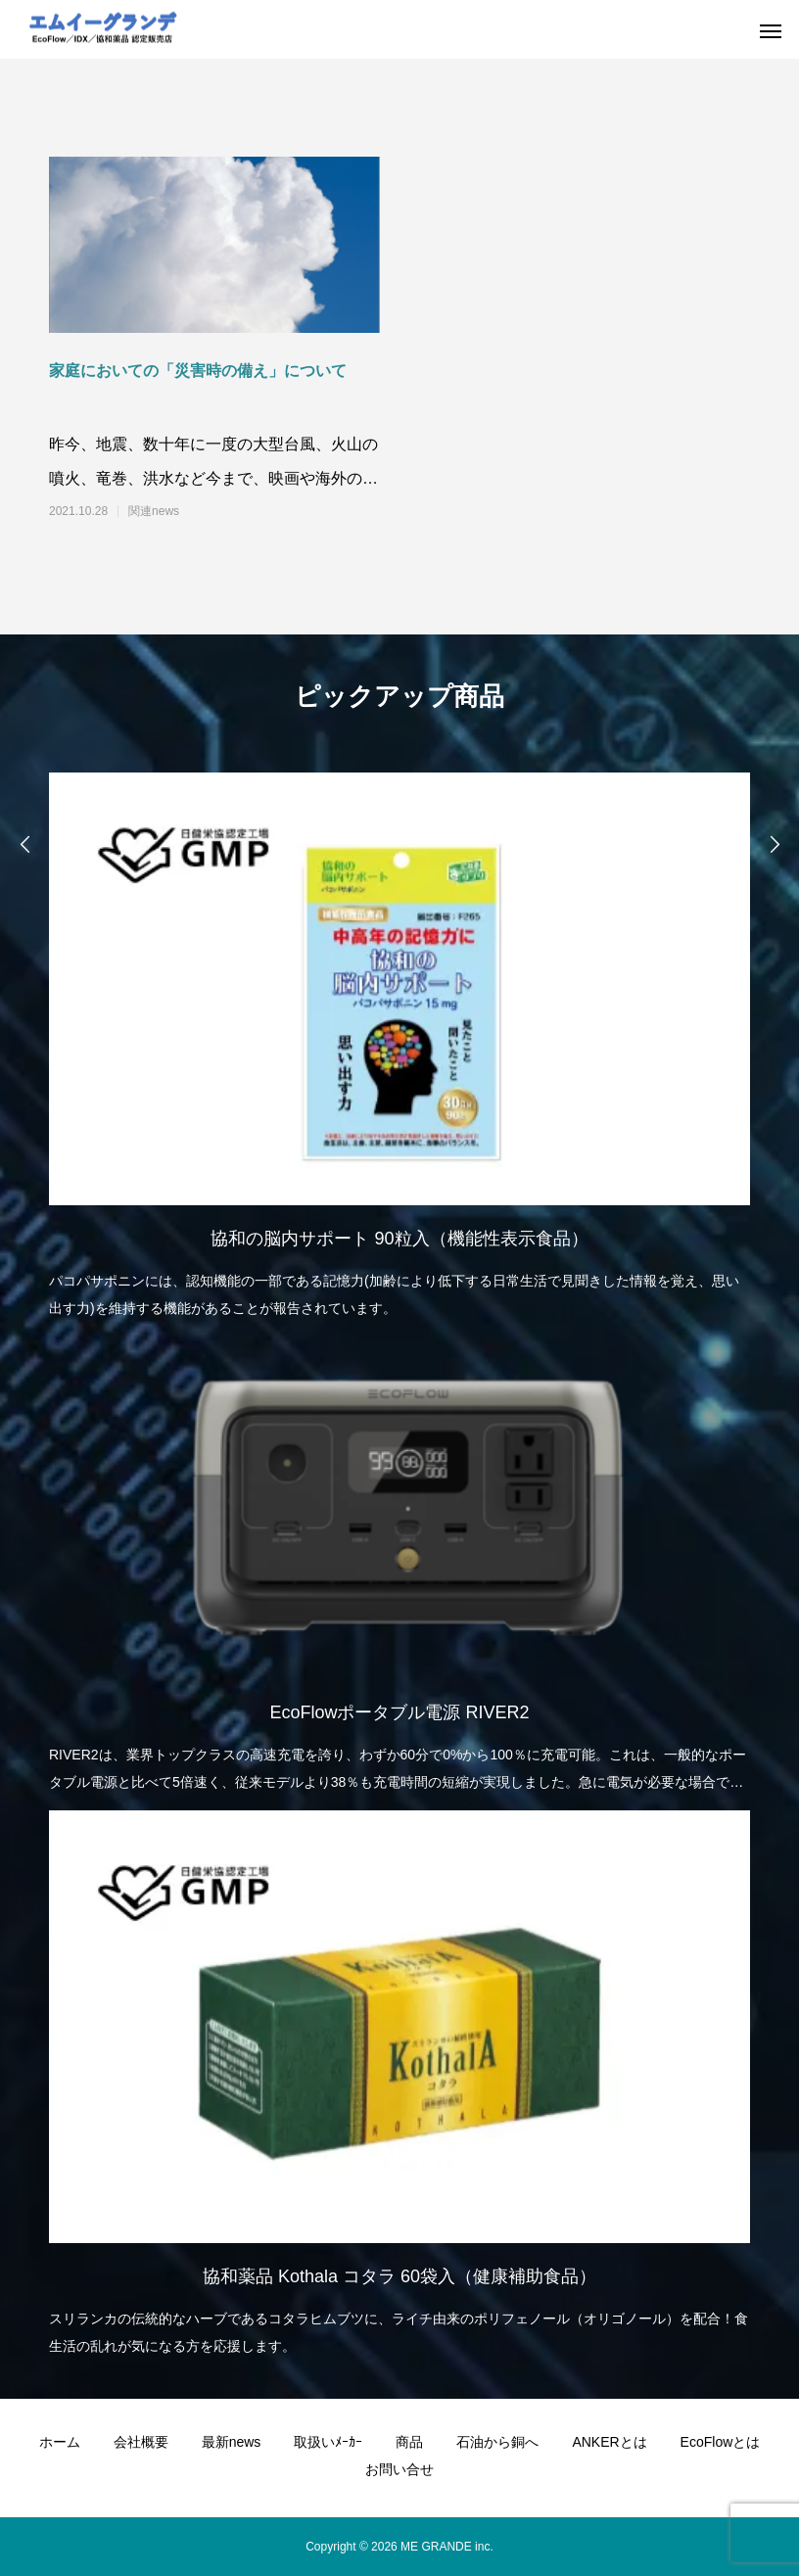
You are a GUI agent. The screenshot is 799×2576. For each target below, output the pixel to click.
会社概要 (141, 2442)
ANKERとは (609, 2442)
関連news (153, 511)
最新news (231, 2442)
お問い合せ (399, 2469)
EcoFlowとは (721, 2442)
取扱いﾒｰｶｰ (328, 2442)
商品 (409, 2442)
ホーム (59, 2442)
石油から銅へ (497, 2442)
